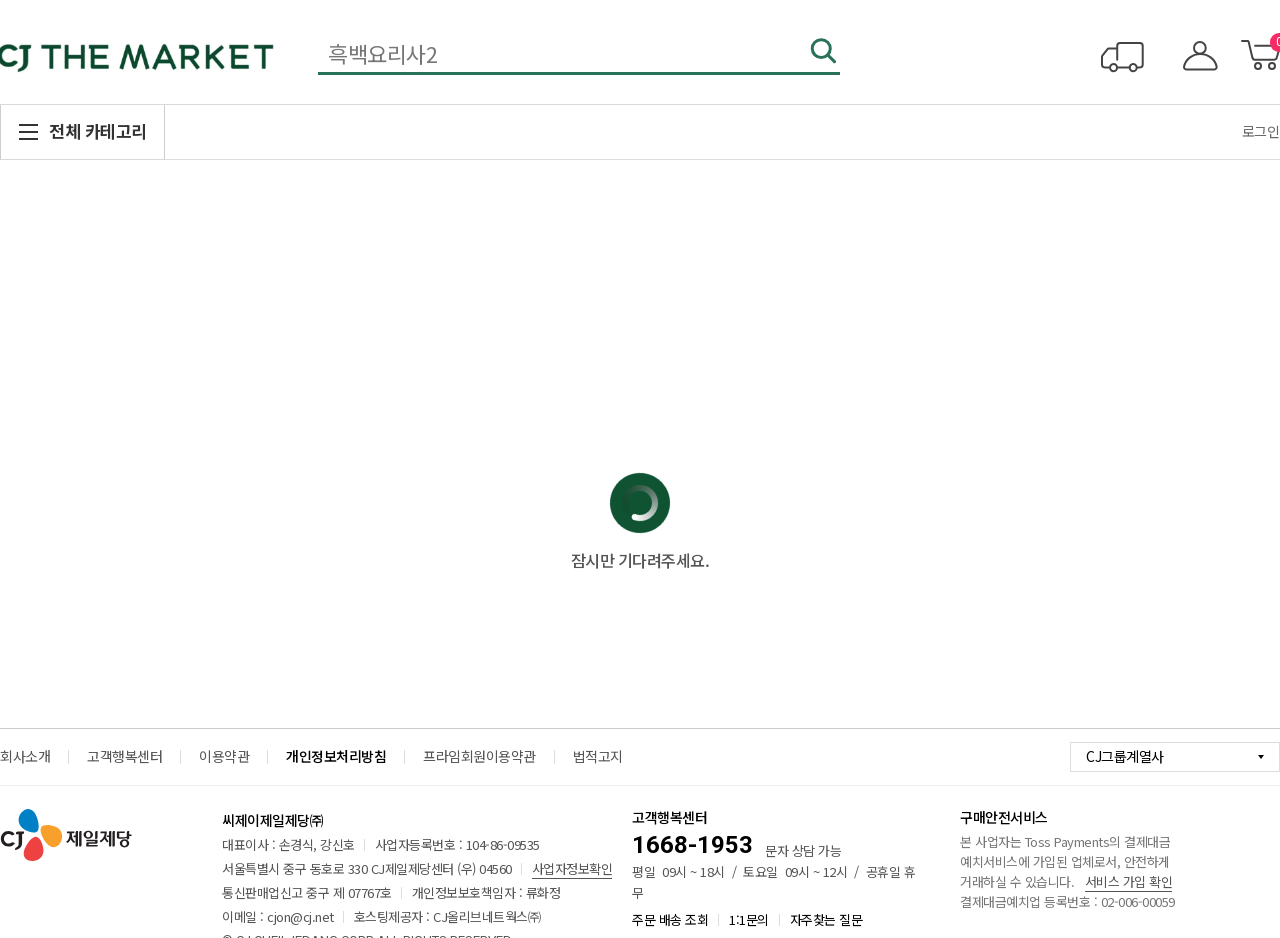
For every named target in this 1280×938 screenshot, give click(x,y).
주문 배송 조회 (670, 919)
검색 (825, 53)
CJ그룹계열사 (1125, 756)
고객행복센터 (124, 756)
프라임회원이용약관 (479, 756)
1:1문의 (749, 919)
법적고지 (598, 756)
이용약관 (224, 756)
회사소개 (25, 756)
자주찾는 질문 (826, 919)
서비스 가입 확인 (1129, 881)
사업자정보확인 (572, 868)
